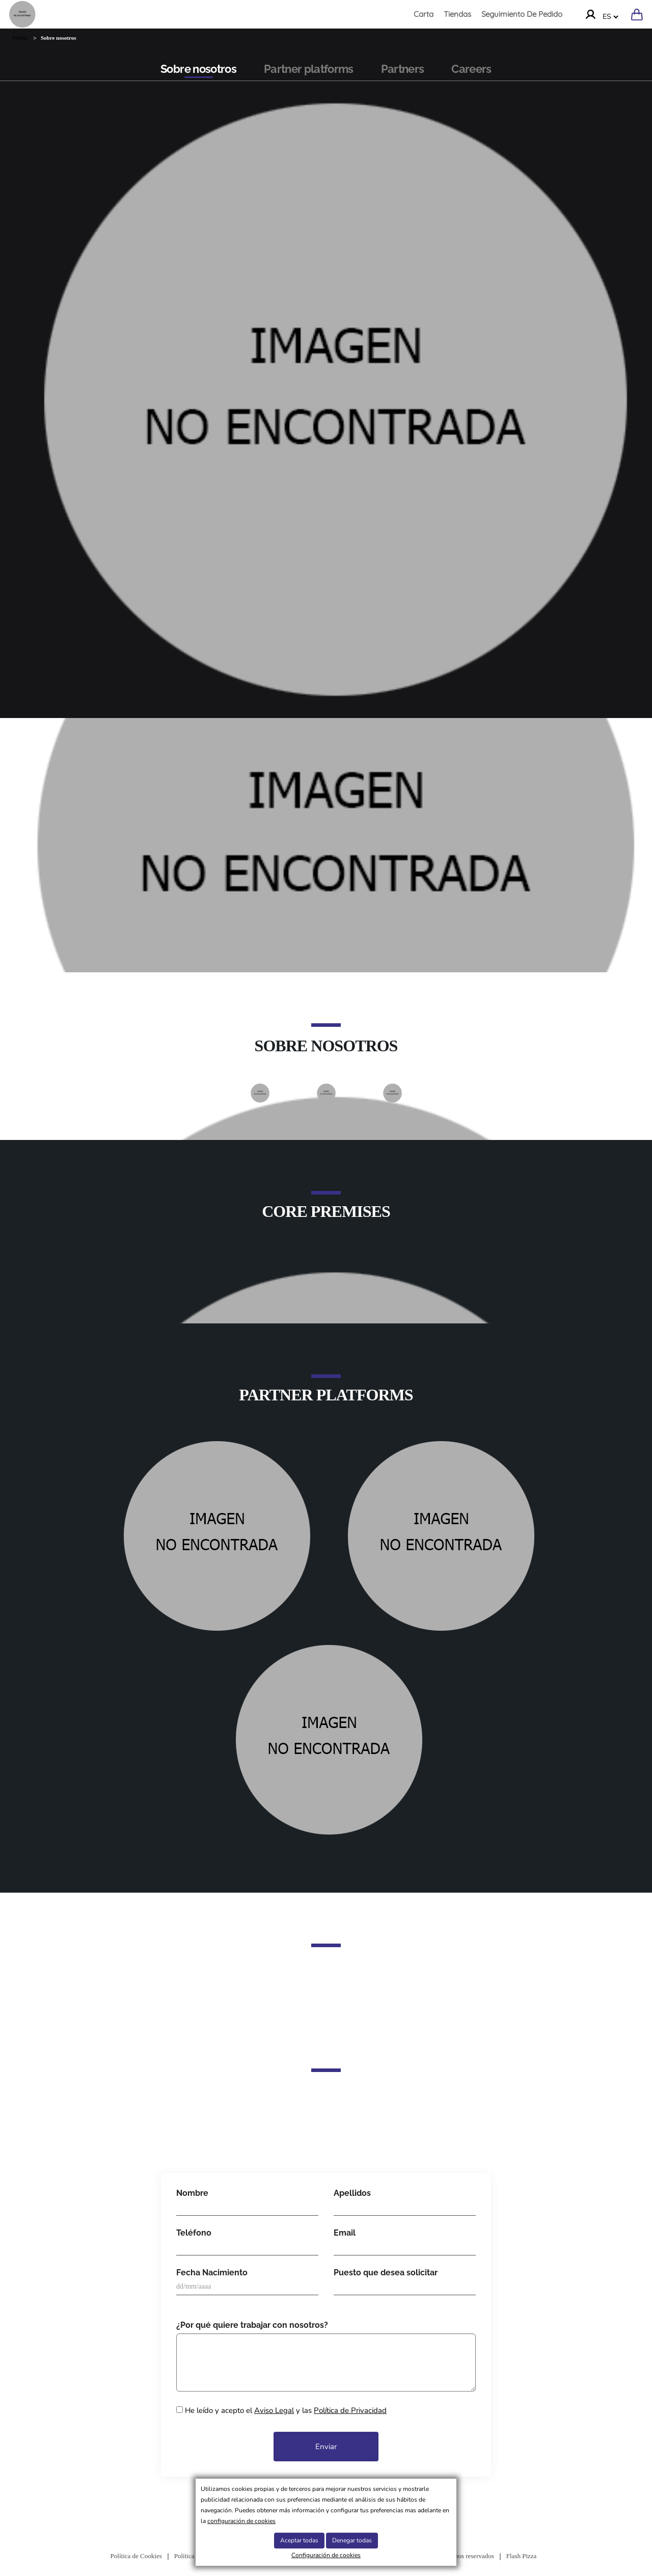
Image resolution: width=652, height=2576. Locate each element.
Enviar (326, 2446)
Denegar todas (352, 2540)
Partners (402, 68)
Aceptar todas (299, 2540)
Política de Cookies (136, 2556)
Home (20, 38)
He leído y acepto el (281, 2410)
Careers (471, 68)
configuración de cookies (241, 2521)
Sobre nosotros (198, 68)
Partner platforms (309, 68)
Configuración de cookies (326, 2555)
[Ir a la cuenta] (590, 14)
